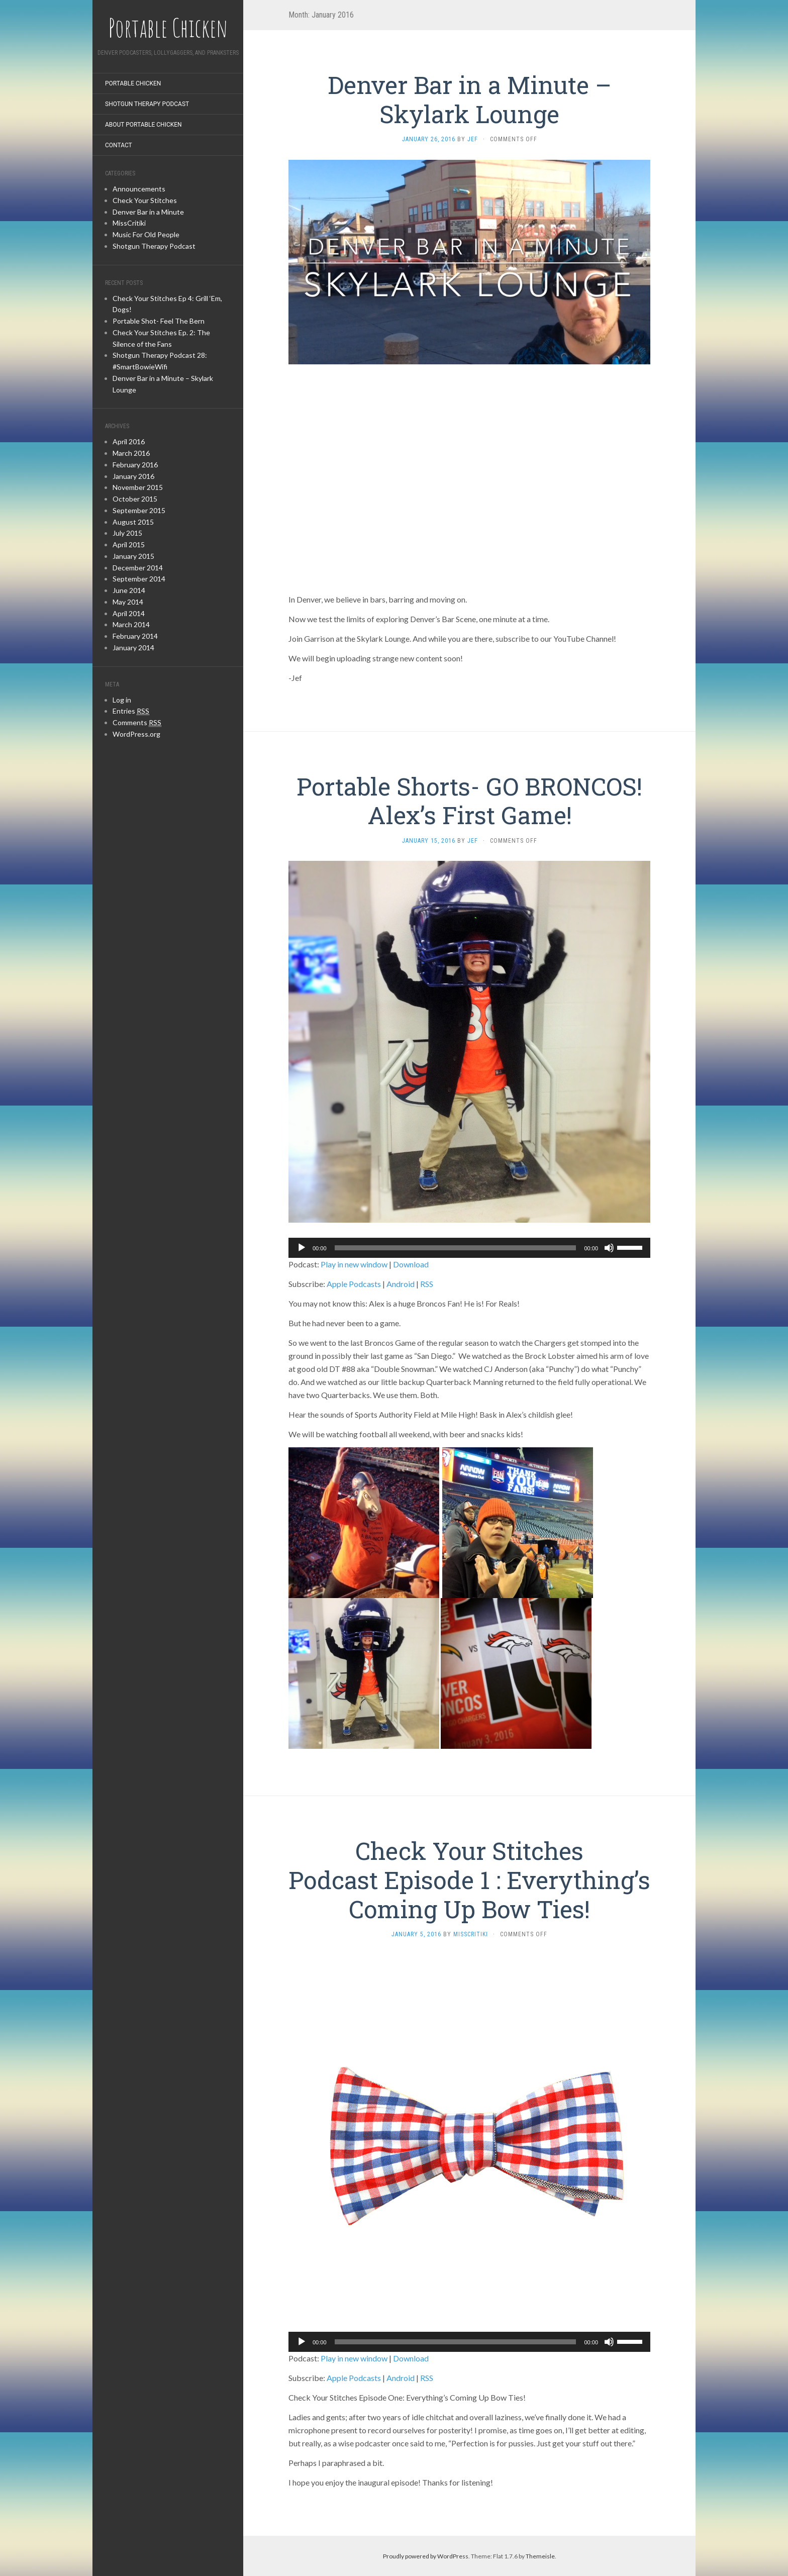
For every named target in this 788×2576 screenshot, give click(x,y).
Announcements (139, 188)
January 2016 (133, 476)
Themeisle (540, 2556)
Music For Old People (146, 234)
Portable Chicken (133, 83)
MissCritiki (129, 223)
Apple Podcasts (354, 1284)
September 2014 (139, 578)
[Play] (302, 1248)
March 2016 (131, 453)
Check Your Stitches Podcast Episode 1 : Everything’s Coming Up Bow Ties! (469, 1879)
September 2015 (139, 510)
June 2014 (129, 590)
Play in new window (354, 1264)
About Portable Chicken (143, 124)
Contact (118, 145)
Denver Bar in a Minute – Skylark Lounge (470, 99)
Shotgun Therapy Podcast (147, 104)
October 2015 (135, 498)
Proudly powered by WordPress (425, 2556)
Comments (137, 722)
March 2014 (131, 624)
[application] (469, 1248)
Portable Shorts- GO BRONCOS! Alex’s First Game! (469, 800)
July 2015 (127, 533)
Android (400, 1284)
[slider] (455, 1247)
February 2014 (135, 636)
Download (411, 1264)
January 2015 (133, 556)
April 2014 (129, 613)
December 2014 (138, 567)
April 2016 (129, 441)
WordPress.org (136, 734)
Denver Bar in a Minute (148, 212)
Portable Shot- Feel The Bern (159, 321)
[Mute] (609, 1248)
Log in (122, 700)
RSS (426, 1284)
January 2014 (133, 647)
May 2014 (128, 602)
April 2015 (129, 544)
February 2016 (135, 464)
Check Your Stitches (145, 200)
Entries (131, 711)
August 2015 (133, 522)
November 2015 (138, 487)
